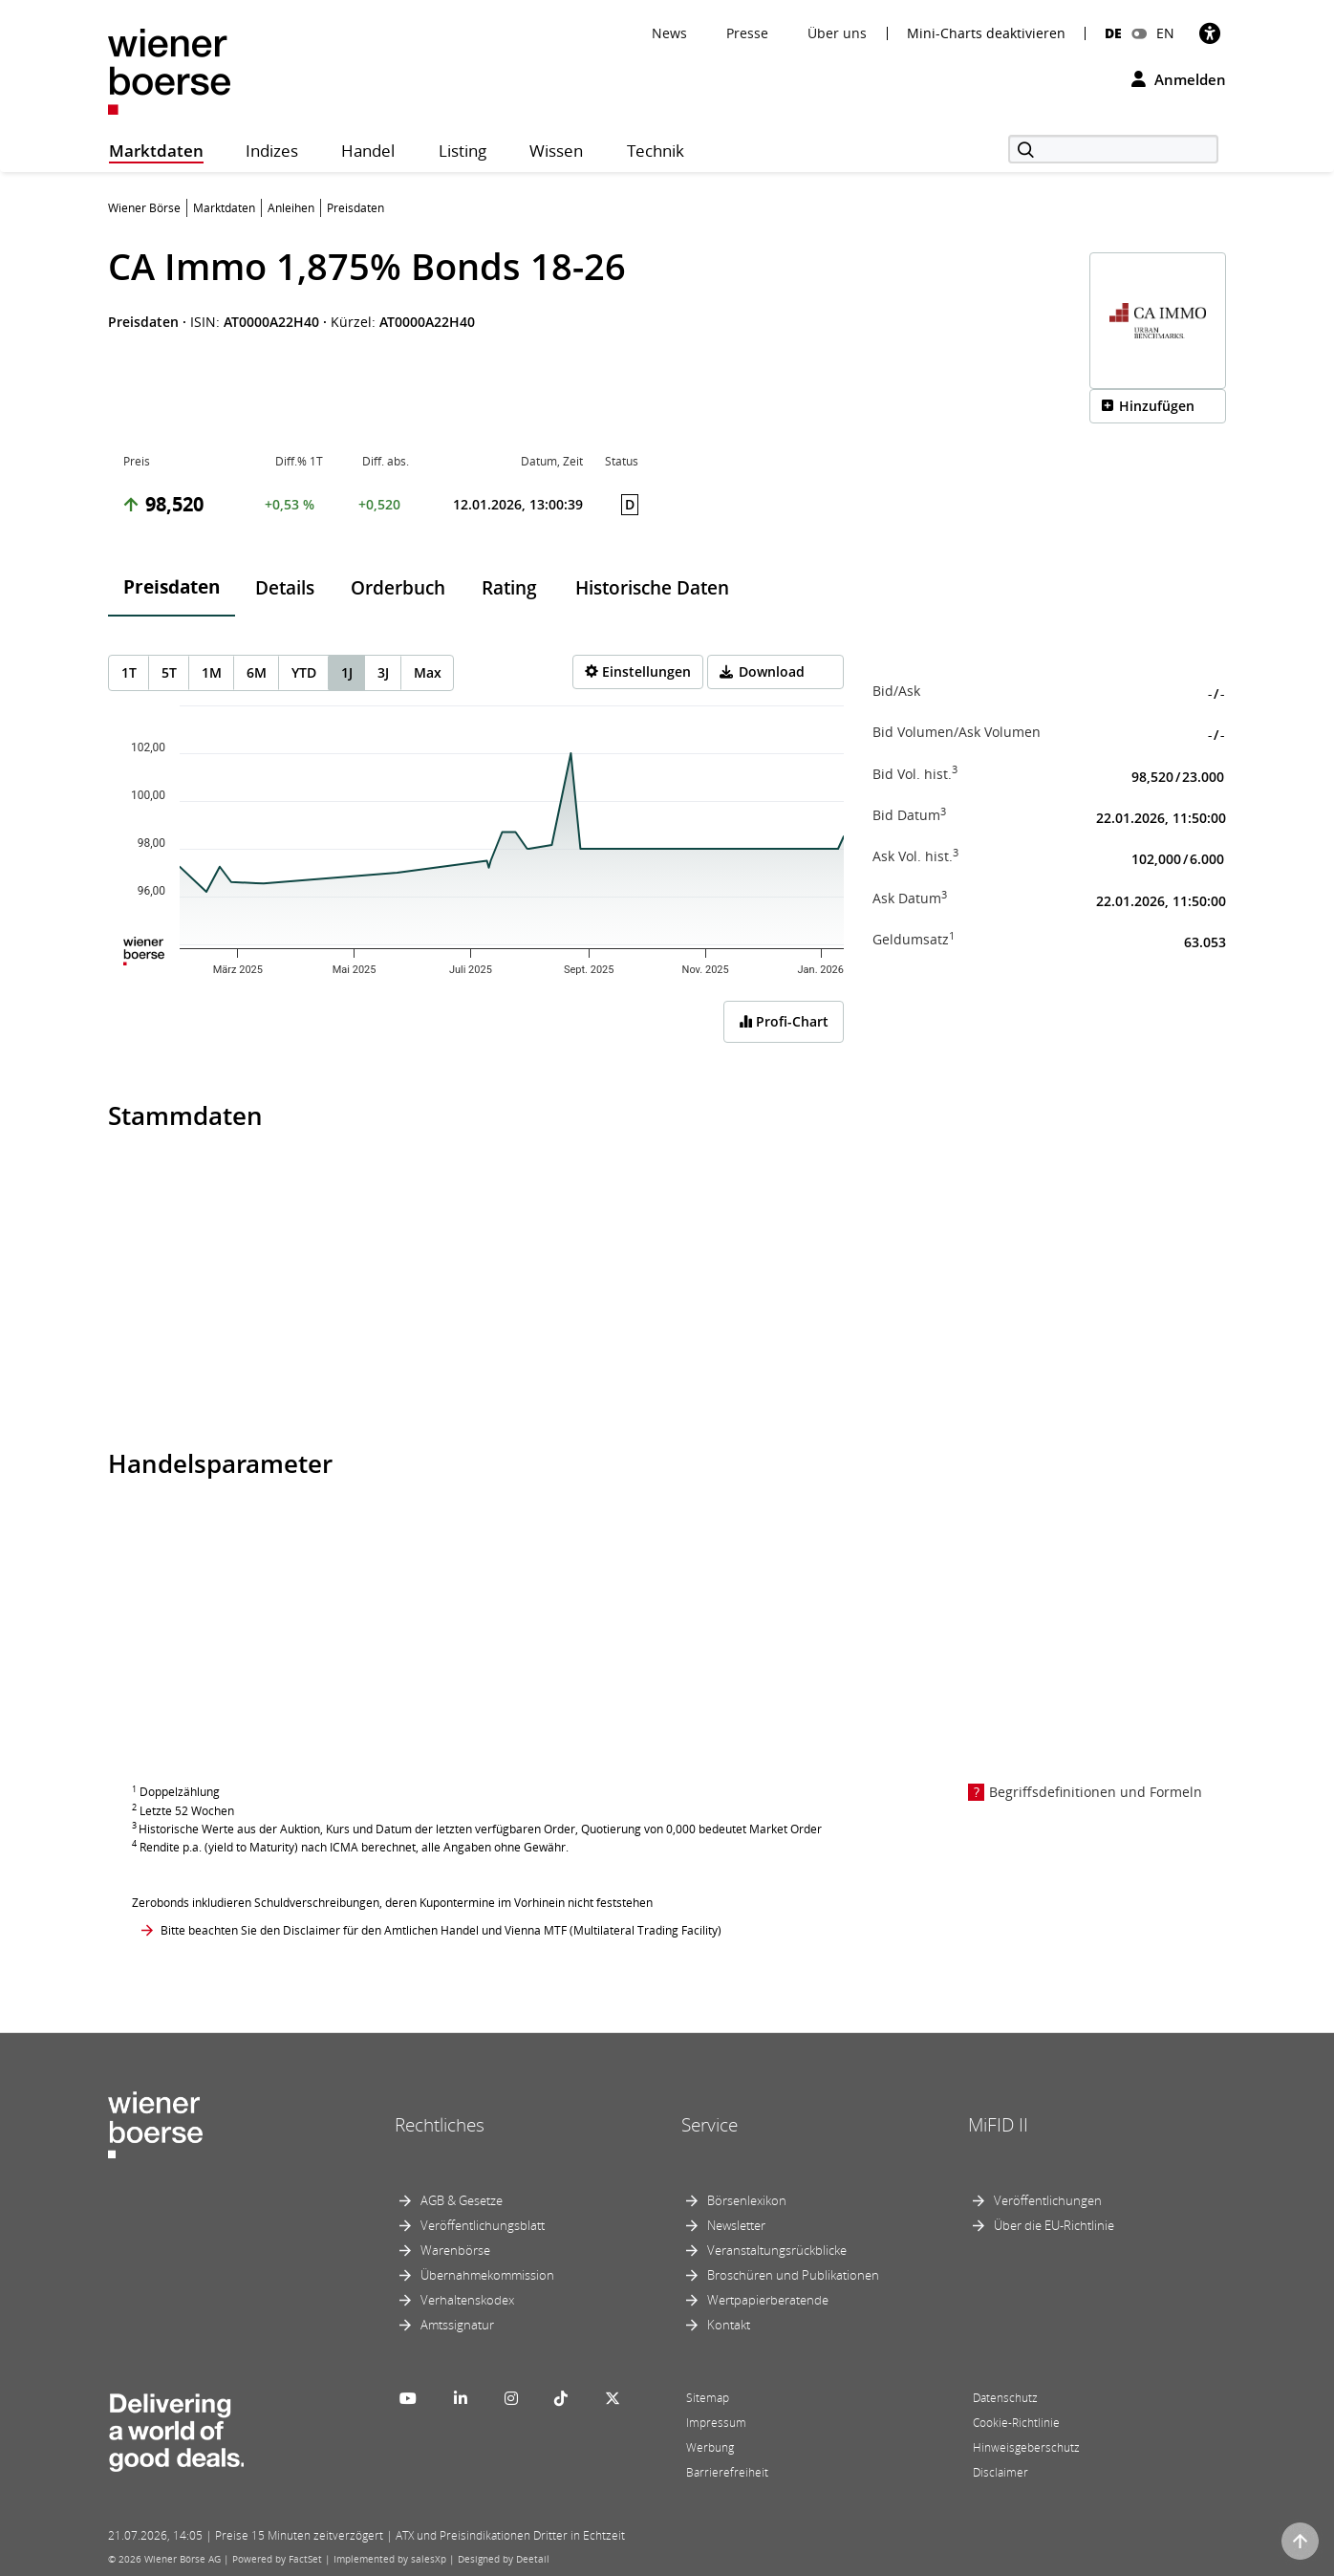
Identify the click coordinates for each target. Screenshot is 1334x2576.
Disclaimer (1000, 2472)
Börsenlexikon (746, 2200)
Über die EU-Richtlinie (1054, 2225)
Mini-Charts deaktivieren (986, 33)
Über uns (837, 33)
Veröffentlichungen (1048, 2200)
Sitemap (707, 2398)
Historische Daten (652, 587)
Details (284, 587)
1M (212, 672)
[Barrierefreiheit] (1210, 33)
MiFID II (998, 2124)
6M (257, 672)
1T (129, 672)
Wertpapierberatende (767, 2299)
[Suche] (1113, 149)
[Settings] (637, 672)
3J (383, 672)
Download (772, 671)
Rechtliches (439, 2124)
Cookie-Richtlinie (1016, 2422)
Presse (747, 33)
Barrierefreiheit (727, 2472)
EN (1165, 33)
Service (709, 2124)
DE (1113, 33)
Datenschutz (1005, 2398)
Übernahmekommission (487, 2275)
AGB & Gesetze (461, 2200)
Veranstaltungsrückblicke (777, 2250)
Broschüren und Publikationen (793, 2275)
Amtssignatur (457, 2324)
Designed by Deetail (503, 2558)
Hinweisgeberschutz (1026, 2447)
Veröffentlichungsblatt (482, 2225)
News (669, 33)
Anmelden (1178, 79)
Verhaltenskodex (467, 2299)
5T (169, 672)
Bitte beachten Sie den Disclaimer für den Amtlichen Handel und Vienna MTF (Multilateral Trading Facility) (441, 1930)
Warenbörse (455, 2250)
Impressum (716, 2422)
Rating (509, 587)
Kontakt (728, 2324)
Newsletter (736, 2225)
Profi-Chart (783, 1021)
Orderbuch (398, 587)
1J (347, 672)
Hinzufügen (1156, 406)
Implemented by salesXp (390, 2558)
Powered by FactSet (277, 2558)
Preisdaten (171, 586)
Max (427, 672)
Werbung (710, 2447)
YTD (303, 672)
